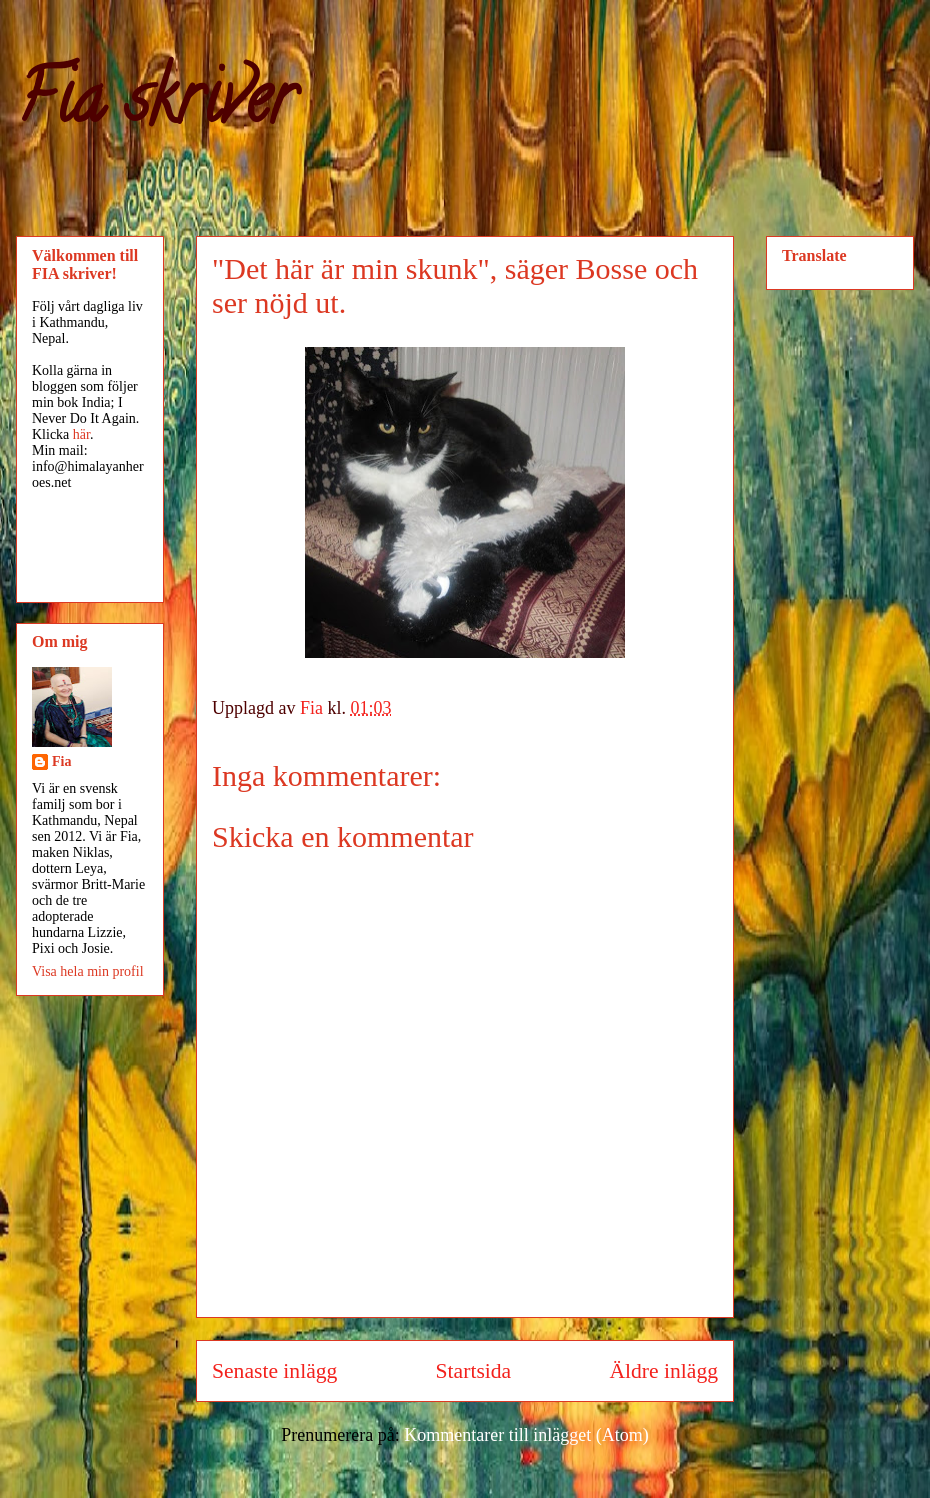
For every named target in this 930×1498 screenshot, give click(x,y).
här (81, 434)
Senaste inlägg (274, 1371)
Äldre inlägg (663, 1371)
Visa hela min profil (88, 971)
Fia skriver (155, 106)
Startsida (474, 1371)
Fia (61, 761)
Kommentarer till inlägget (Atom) (526, 1435)
